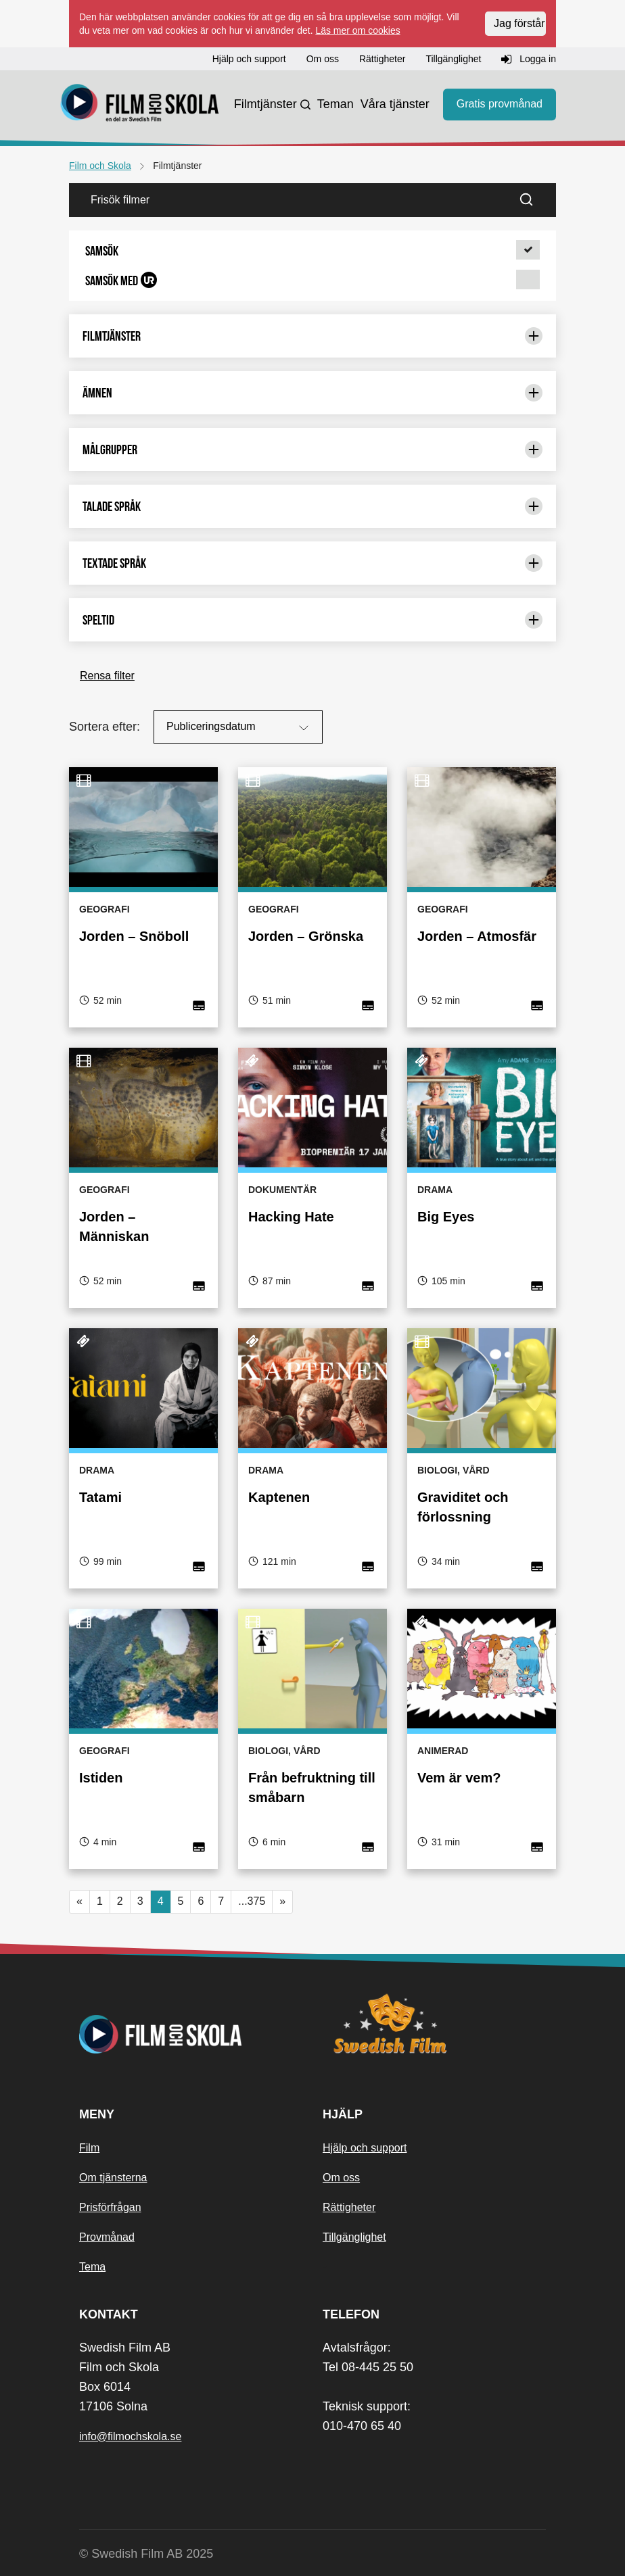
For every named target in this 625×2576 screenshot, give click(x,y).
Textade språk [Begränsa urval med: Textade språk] (312, 563)
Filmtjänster (265, 104)
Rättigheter (349, 2207)
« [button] (79, 1901)
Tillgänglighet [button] (453, 58)
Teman (335, 104)
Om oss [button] (322, 58)
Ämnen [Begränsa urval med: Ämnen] (312, 393)
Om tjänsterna (113, 2177)
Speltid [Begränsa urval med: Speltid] (312, 620)
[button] (312, 251)
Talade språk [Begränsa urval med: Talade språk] (312, 506)
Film (89, 2148)
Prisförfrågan (110, 2207)
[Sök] (534, 200)
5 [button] (181, 1901)
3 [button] (140, 1901)
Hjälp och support (365, 2148)
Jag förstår (519, 23)
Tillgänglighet (354, 2237)
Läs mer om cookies (357, 30)
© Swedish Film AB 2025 (146, 2553)
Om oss (341, 2177)
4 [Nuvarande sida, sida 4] (161, 1901)
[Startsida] (140, 104)
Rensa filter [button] (107, 675)
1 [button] (100, 1901)
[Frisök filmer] (291, 200)
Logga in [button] (528, 59)
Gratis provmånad (499, 104)
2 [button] (120, 1901)
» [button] (282, 1901)
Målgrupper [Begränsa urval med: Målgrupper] (312, 449)
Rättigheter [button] (382, 58)
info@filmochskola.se (130, 2436)
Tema (92, 2267)
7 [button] (221, 1901)
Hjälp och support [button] (249, 58)
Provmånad (107, 2237)
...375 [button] (251, 1901)
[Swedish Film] (434, 2023)
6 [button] (201, 1901)
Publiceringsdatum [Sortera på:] (239, 728)
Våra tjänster (395, 104)
